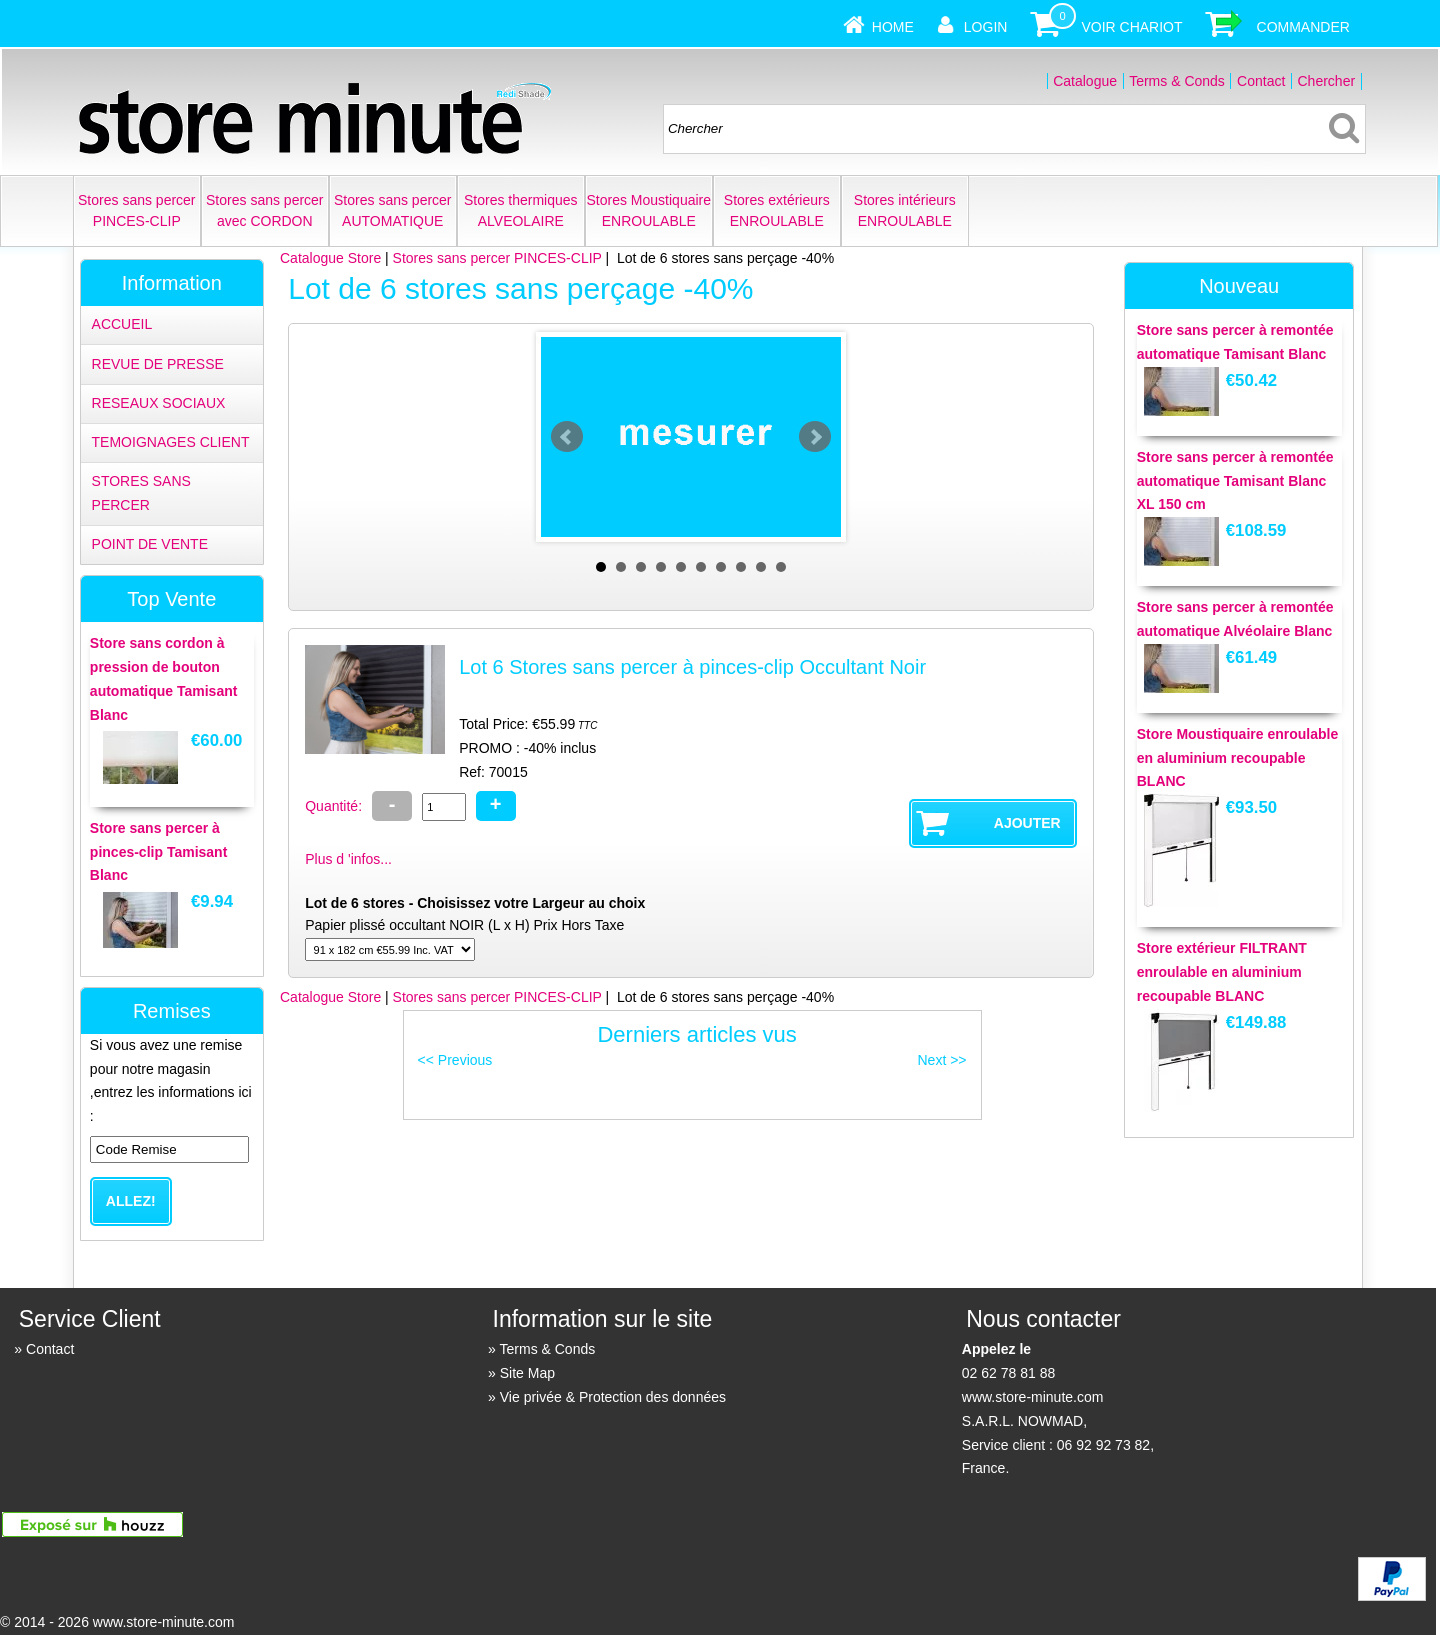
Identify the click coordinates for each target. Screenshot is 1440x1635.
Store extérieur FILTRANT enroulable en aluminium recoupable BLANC (1222, 972)
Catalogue (1085, 81)
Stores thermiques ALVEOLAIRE (521, 210)
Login (986, 27)
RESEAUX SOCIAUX (159, 403)
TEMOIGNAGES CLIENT (171, 442)
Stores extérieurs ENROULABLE (777, 210)
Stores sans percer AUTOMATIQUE (393, 210)
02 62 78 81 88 (1008, 1373)
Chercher (1327, 81)
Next (815, 437)
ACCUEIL (122, 324)
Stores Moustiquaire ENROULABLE (649, 210)
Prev (567, 437)
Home (893, 27)
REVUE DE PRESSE (158, 364)
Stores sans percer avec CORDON (265, 210)
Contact (1261, 81)
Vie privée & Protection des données (613, 1397)
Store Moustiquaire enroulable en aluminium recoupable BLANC (1237, 758)
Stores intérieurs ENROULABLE (905, 210)
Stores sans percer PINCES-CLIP (137, 210)
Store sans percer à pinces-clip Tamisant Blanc (158, 852)
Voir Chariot (1131, 27)
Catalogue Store (330, 258)
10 (781, 567)
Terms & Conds (1177, 81)
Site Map (527, 1373)
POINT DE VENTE (150, 544)
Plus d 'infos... (348, 859)
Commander (1303, 27)
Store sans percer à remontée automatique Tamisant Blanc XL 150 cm (1235, 481)
